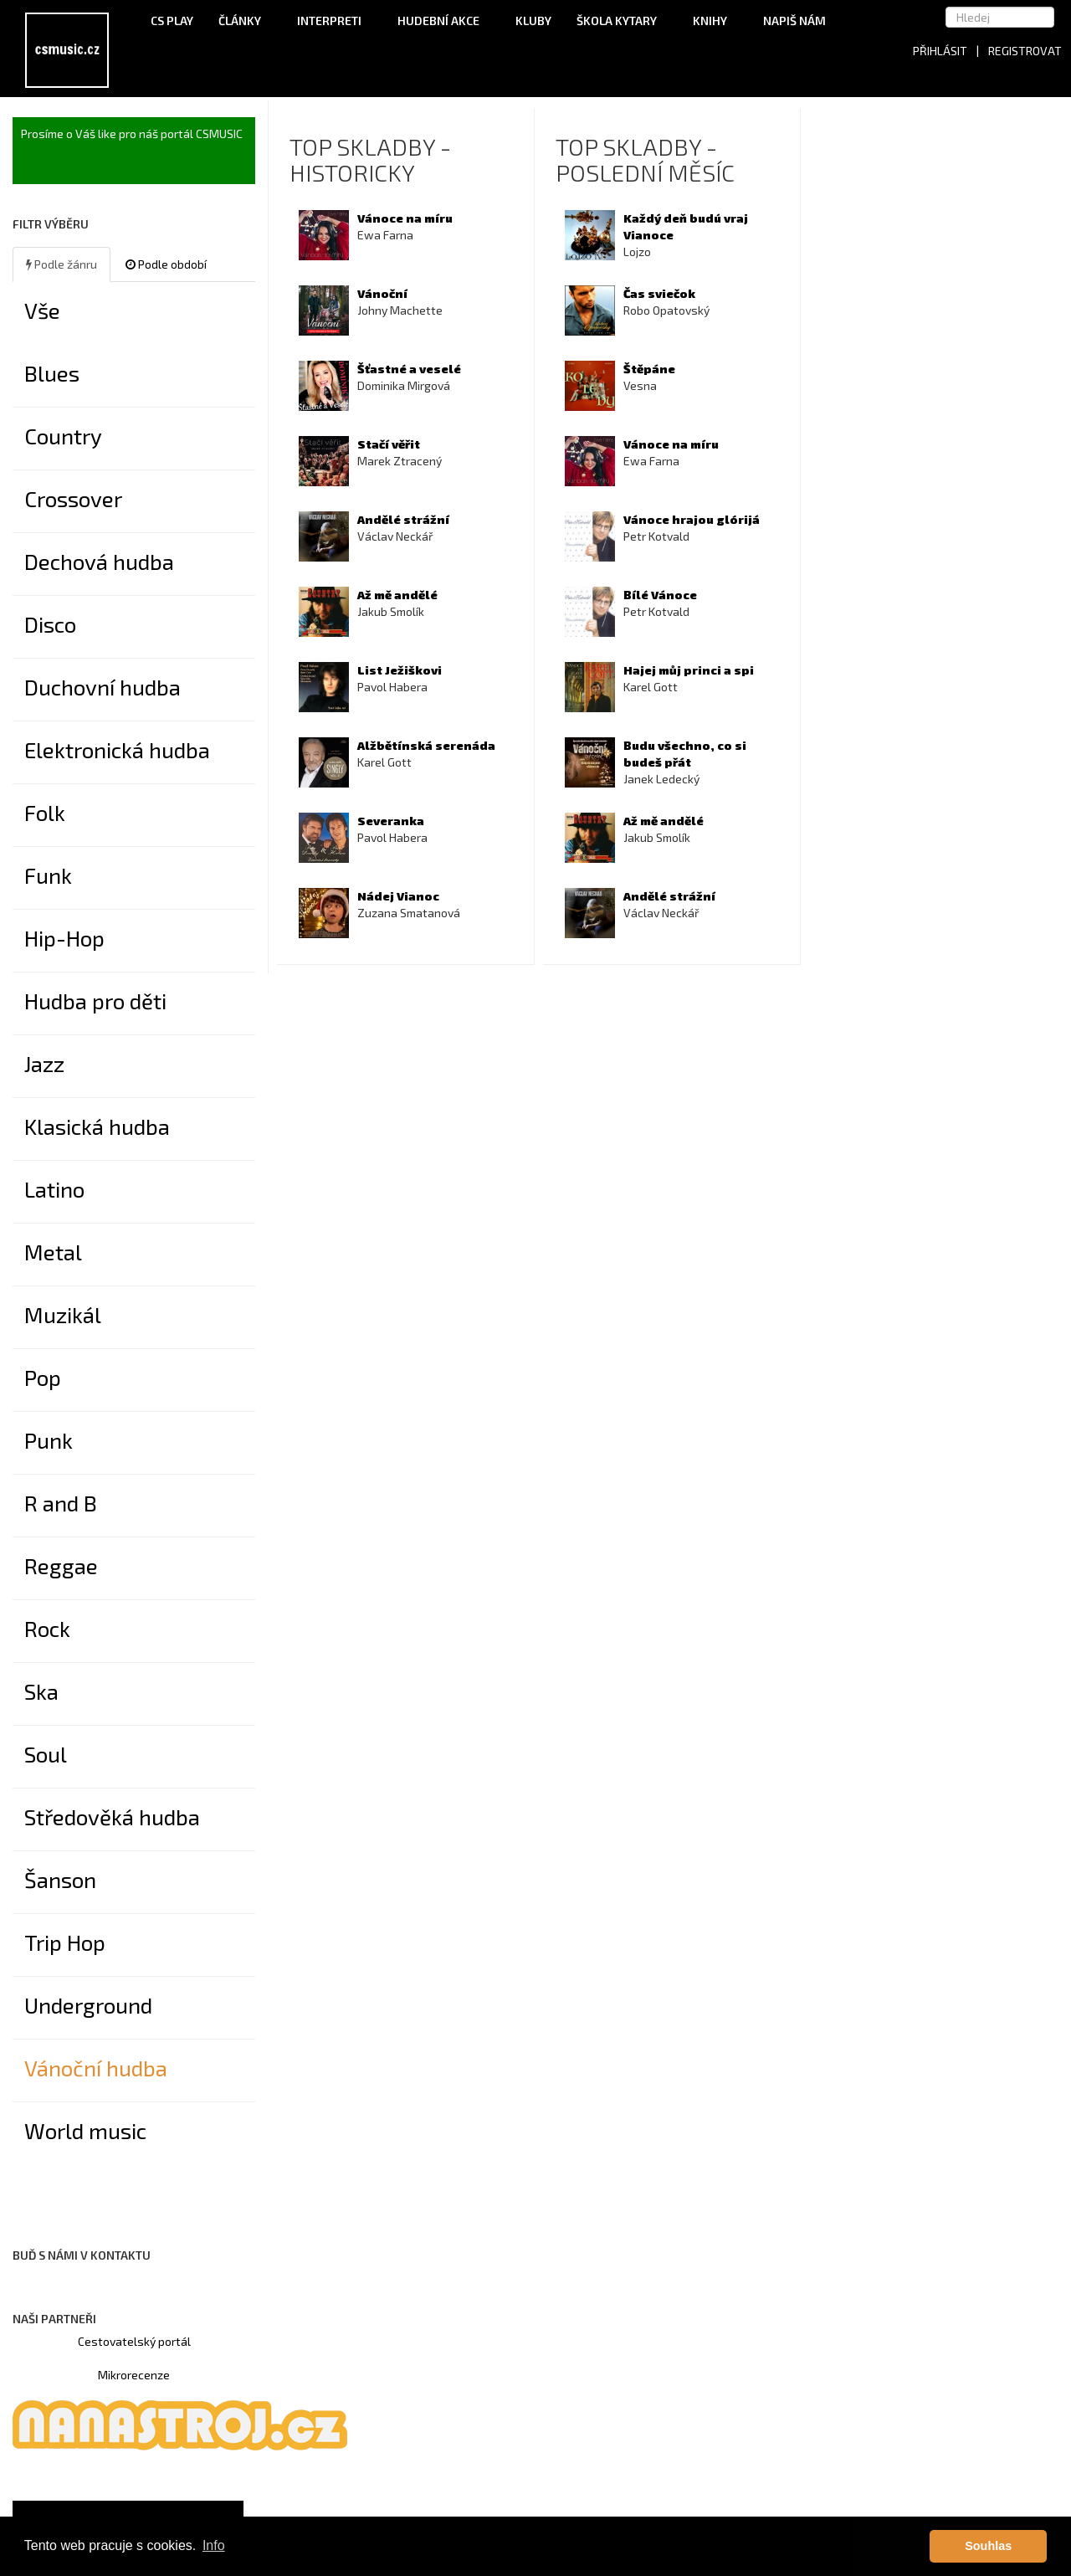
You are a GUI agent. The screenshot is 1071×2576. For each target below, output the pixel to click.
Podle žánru (61, 264)
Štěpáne (649, 369)
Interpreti (334, 20)
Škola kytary (622, 20)
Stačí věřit (388, 444)
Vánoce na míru (405, 218)
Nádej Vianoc (398, 896)
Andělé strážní (403, 519)
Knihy (715, 20)
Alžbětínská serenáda (426, 745)
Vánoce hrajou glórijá (691, 519)
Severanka (390, 820)
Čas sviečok (659, 293)
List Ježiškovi (399, 670)
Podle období (166, 264)
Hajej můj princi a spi (688, 670)
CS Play (172, 20)
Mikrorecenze (134, 2375)
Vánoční (382, 293)
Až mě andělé (397, 595)
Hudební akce (443, 20)
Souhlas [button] (988, 2546)
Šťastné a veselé (409, 369)
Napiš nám (794, 20)
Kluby (533, 20)
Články (245, 20)
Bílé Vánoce (660, 595)
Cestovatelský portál (134, 2341)
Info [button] (213, 2545)
